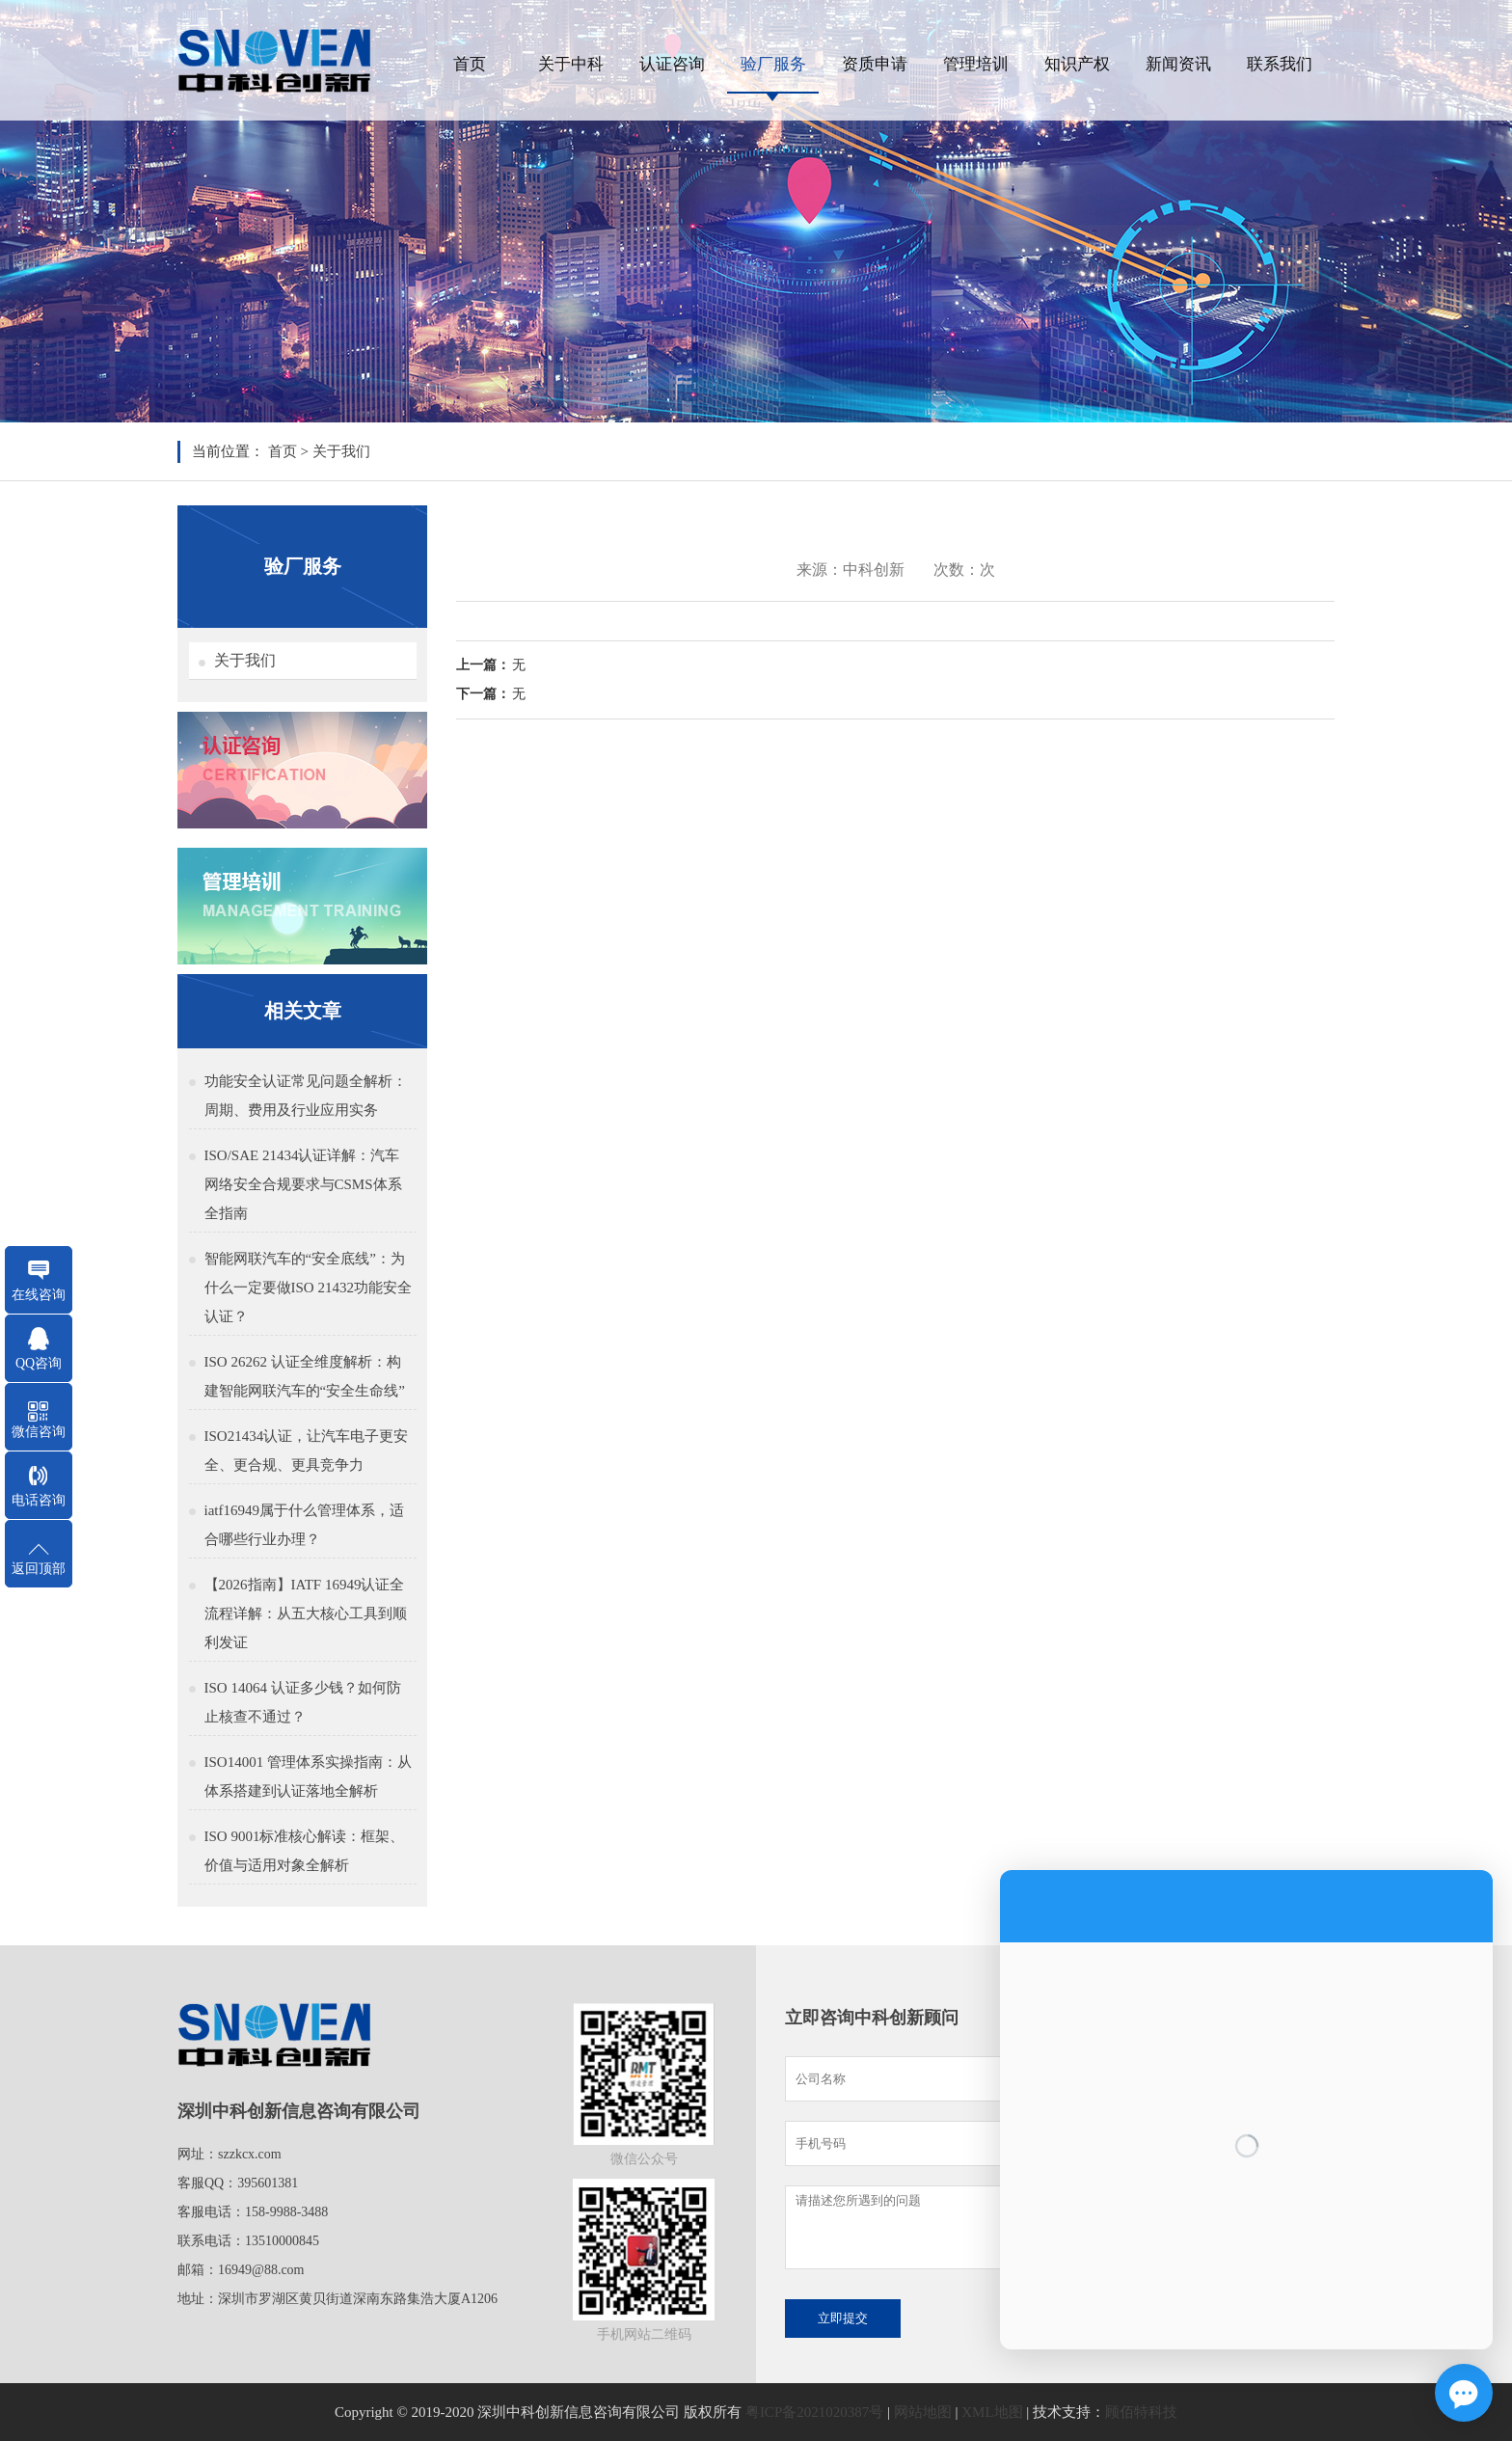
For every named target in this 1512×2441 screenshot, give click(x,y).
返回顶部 (39, 1568)
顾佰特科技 (1141, 2412)
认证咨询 (672, 64)
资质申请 (874, 64)
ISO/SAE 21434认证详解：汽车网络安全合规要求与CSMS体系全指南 (303, 1184)
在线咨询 (39, 1295)
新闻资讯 (1178, 64)
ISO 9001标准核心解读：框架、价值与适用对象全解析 (304, 1851)
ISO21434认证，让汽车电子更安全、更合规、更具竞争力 (306, 1450)
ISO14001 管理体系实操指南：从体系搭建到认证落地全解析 (308, 1776)
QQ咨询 (38, 1363)
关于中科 (571, 64)
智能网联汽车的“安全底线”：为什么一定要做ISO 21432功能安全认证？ (308, 1287)
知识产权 (1077, 64)
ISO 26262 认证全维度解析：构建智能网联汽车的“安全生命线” (304, 1376)
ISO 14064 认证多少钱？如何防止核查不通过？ (302, 1702)
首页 (469, 64)
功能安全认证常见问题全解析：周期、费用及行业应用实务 (305, 1095)
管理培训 (976, 64)
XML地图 (991, 2412)
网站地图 (923, 2412)
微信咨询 (39, 1431)
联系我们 (1279, 64)
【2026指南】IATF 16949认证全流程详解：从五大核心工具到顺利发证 (305, 1613)
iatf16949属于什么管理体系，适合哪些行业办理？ (304, 1525)
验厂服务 (773, 64)
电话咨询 (39, 1500)
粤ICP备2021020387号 (814, 2412)
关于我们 (341, 451)
